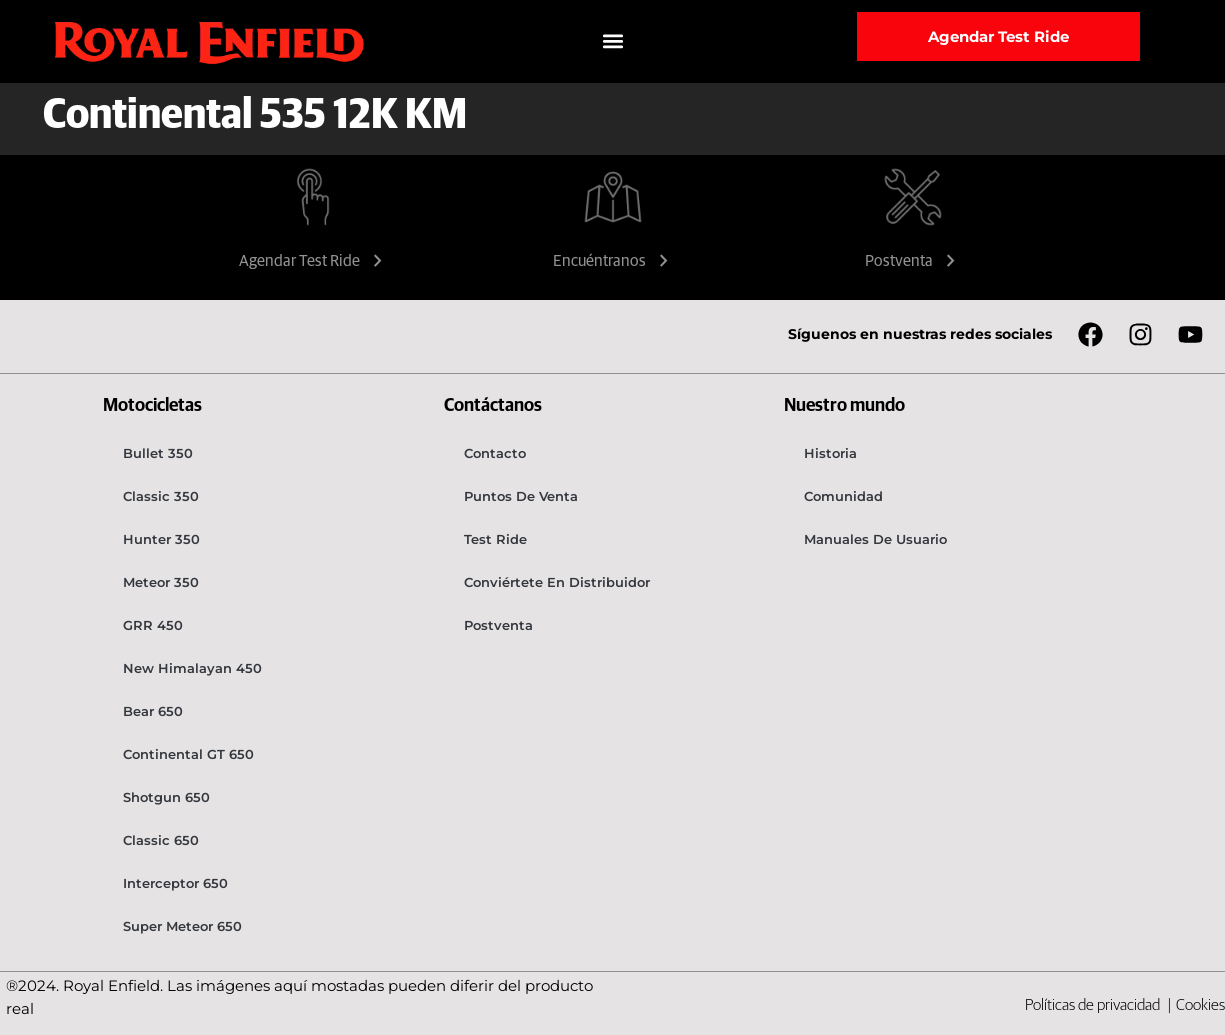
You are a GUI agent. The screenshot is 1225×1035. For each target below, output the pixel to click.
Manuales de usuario (875, 539)
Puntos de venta (521, 496)
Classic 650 (161, 840)
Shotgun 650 (166, 797)
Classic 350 (161, 496)
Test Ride (495, 539)
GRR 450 (153, 625)
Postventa (912, 261)
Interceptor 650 (175, 883)
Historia (830, 453)
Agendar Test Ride (313, 261)
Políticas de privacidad (1094, 1005)
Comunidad (843, 496)
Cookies (1200, 1005)
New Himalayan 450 (192, 668)
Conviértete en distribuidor (557, 582)
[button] (612, 41)
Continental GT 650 (188, 754)
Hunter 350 (161, 539)
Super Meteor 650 (182, 926)
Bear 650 (153, 711)
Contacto (495, 453)
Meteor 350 (161, 582)
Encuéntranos (613, 261)
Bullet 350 (158, 453)
